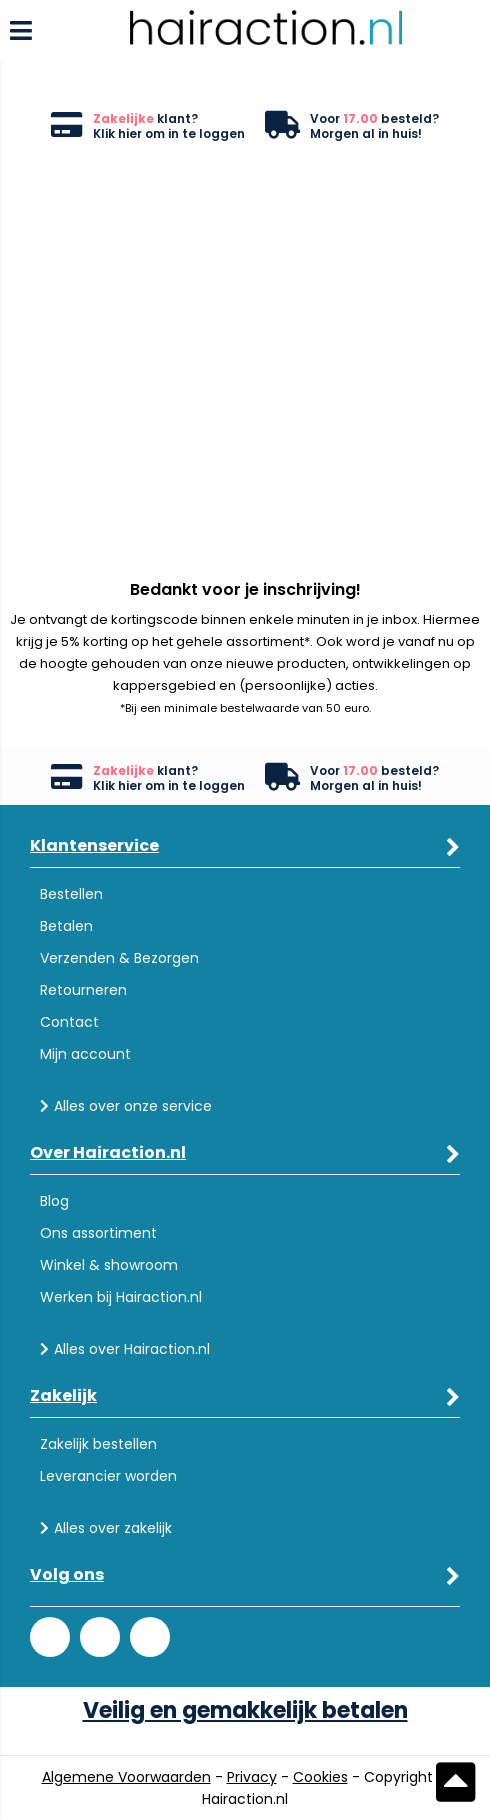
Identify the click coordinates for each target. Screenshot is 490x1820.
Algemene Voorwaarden (126, 1777)
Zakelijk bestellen (98, 1444)
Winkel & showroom (109, 1265)
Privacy (252, 1777)
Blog (54, 1201)
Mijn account (85, 1054)
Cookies (320, 1777)
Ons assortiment (98, 1233)
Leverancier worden (108, 1476)
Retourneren (83, 990)
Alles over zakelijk (106, 1528)
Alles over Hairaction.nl (125, 1349)
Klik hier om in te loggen (169, 133)
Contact (69, 1022)
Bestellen (71, 894)
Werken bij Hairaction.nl (121, 1297)
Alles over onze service (126, 1106)
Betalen (66, 926)
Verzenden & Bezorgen (119, 958)
